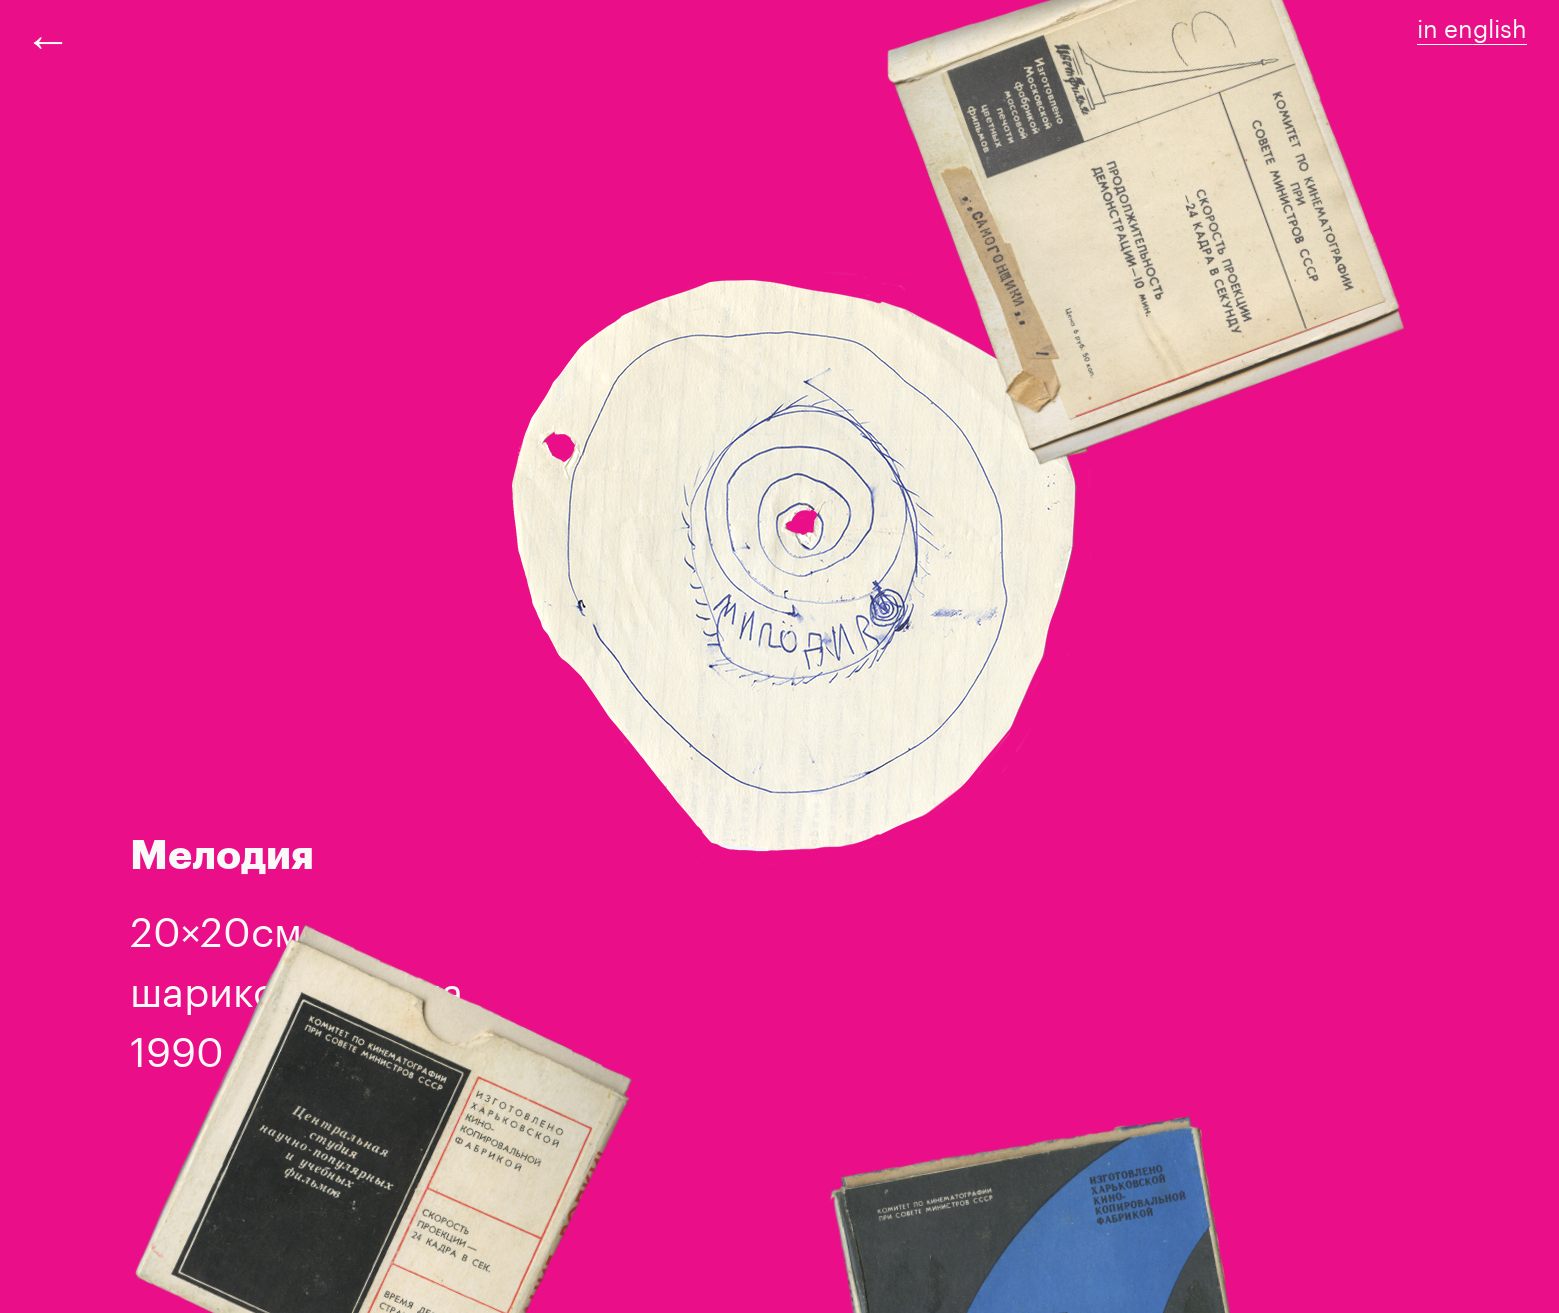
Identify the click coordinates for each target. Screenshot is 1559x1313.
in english (1472, 25)
